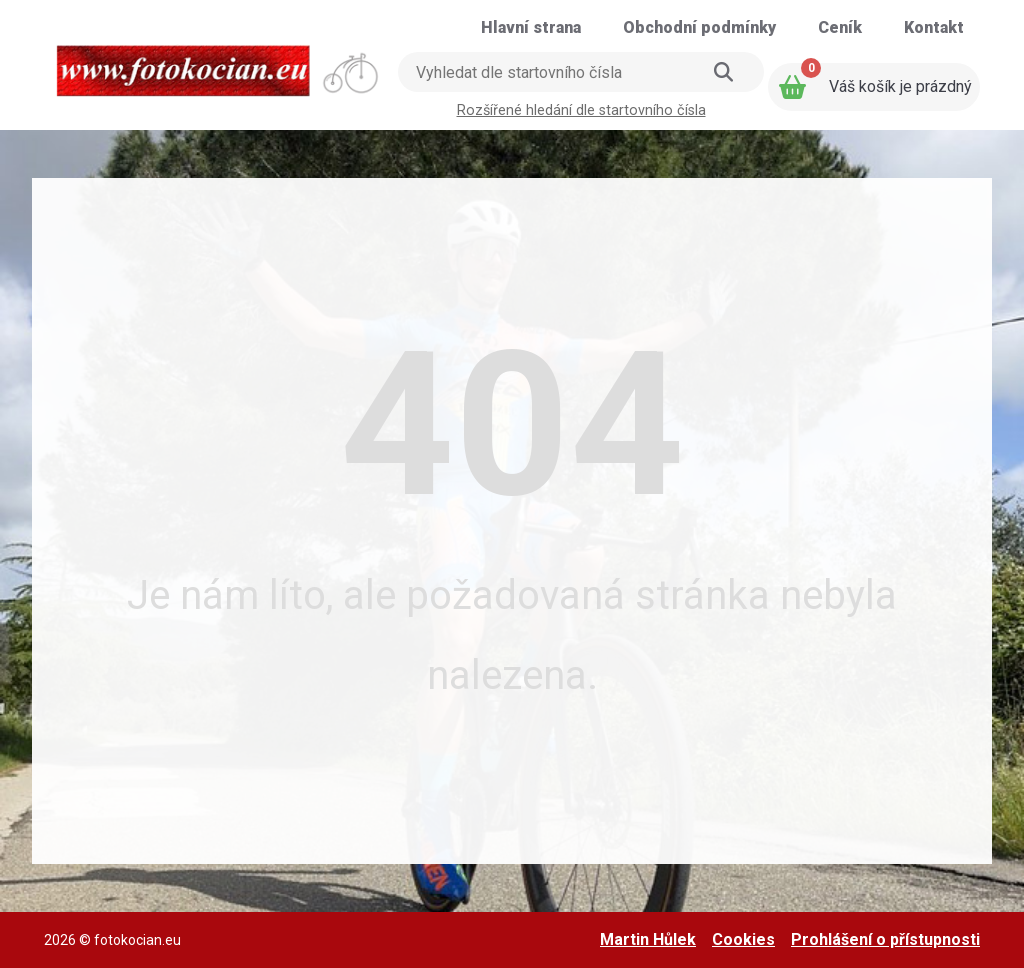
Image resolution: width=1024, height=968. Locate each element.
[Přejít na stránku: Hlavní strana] (531, 28)
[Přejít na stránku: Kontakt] (934, 28)
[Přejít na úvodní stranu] (219, 64)
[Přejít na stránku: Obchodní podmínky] (699, 28)
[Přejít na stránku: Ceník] (840, 28)
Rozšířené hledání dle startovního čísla (581, 110)
